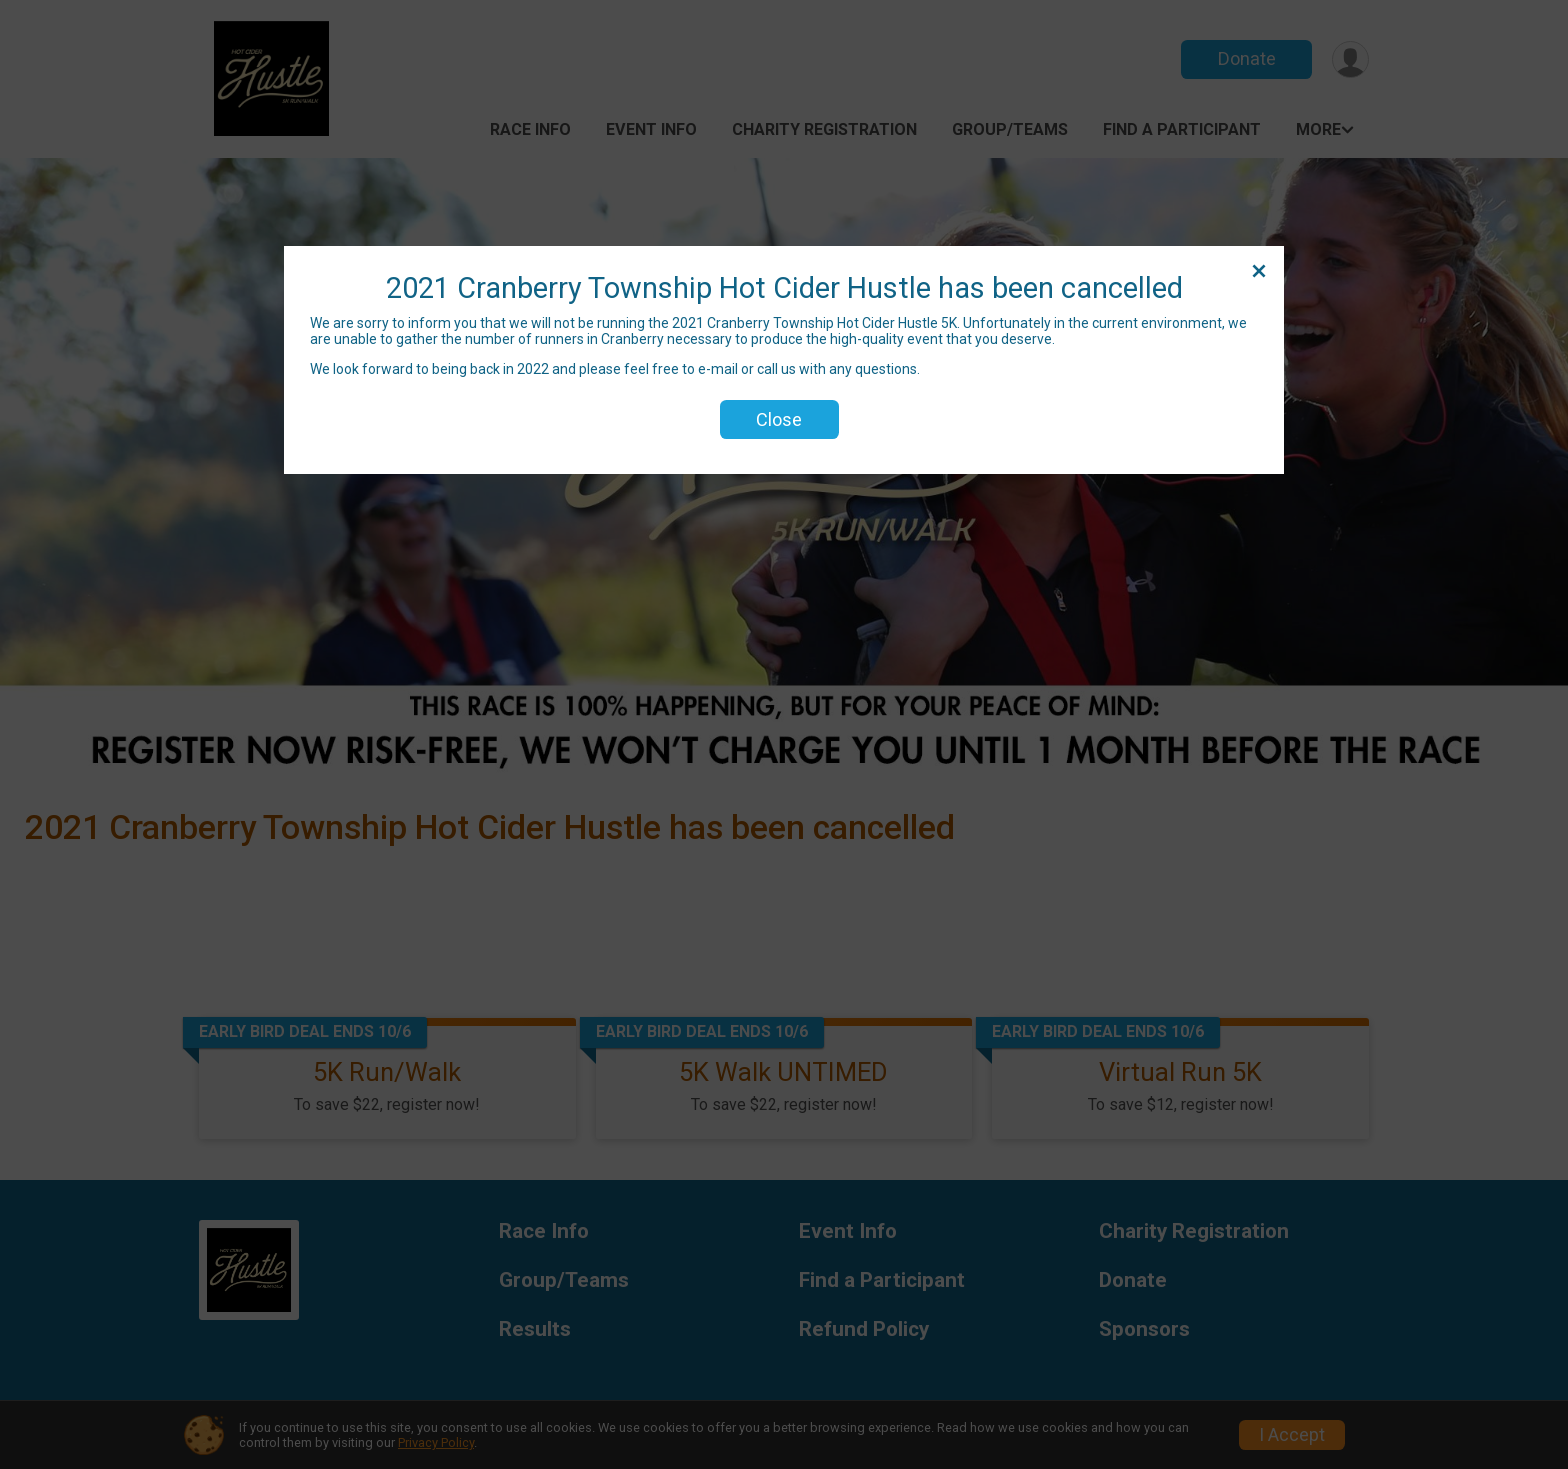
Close (779, 419)
